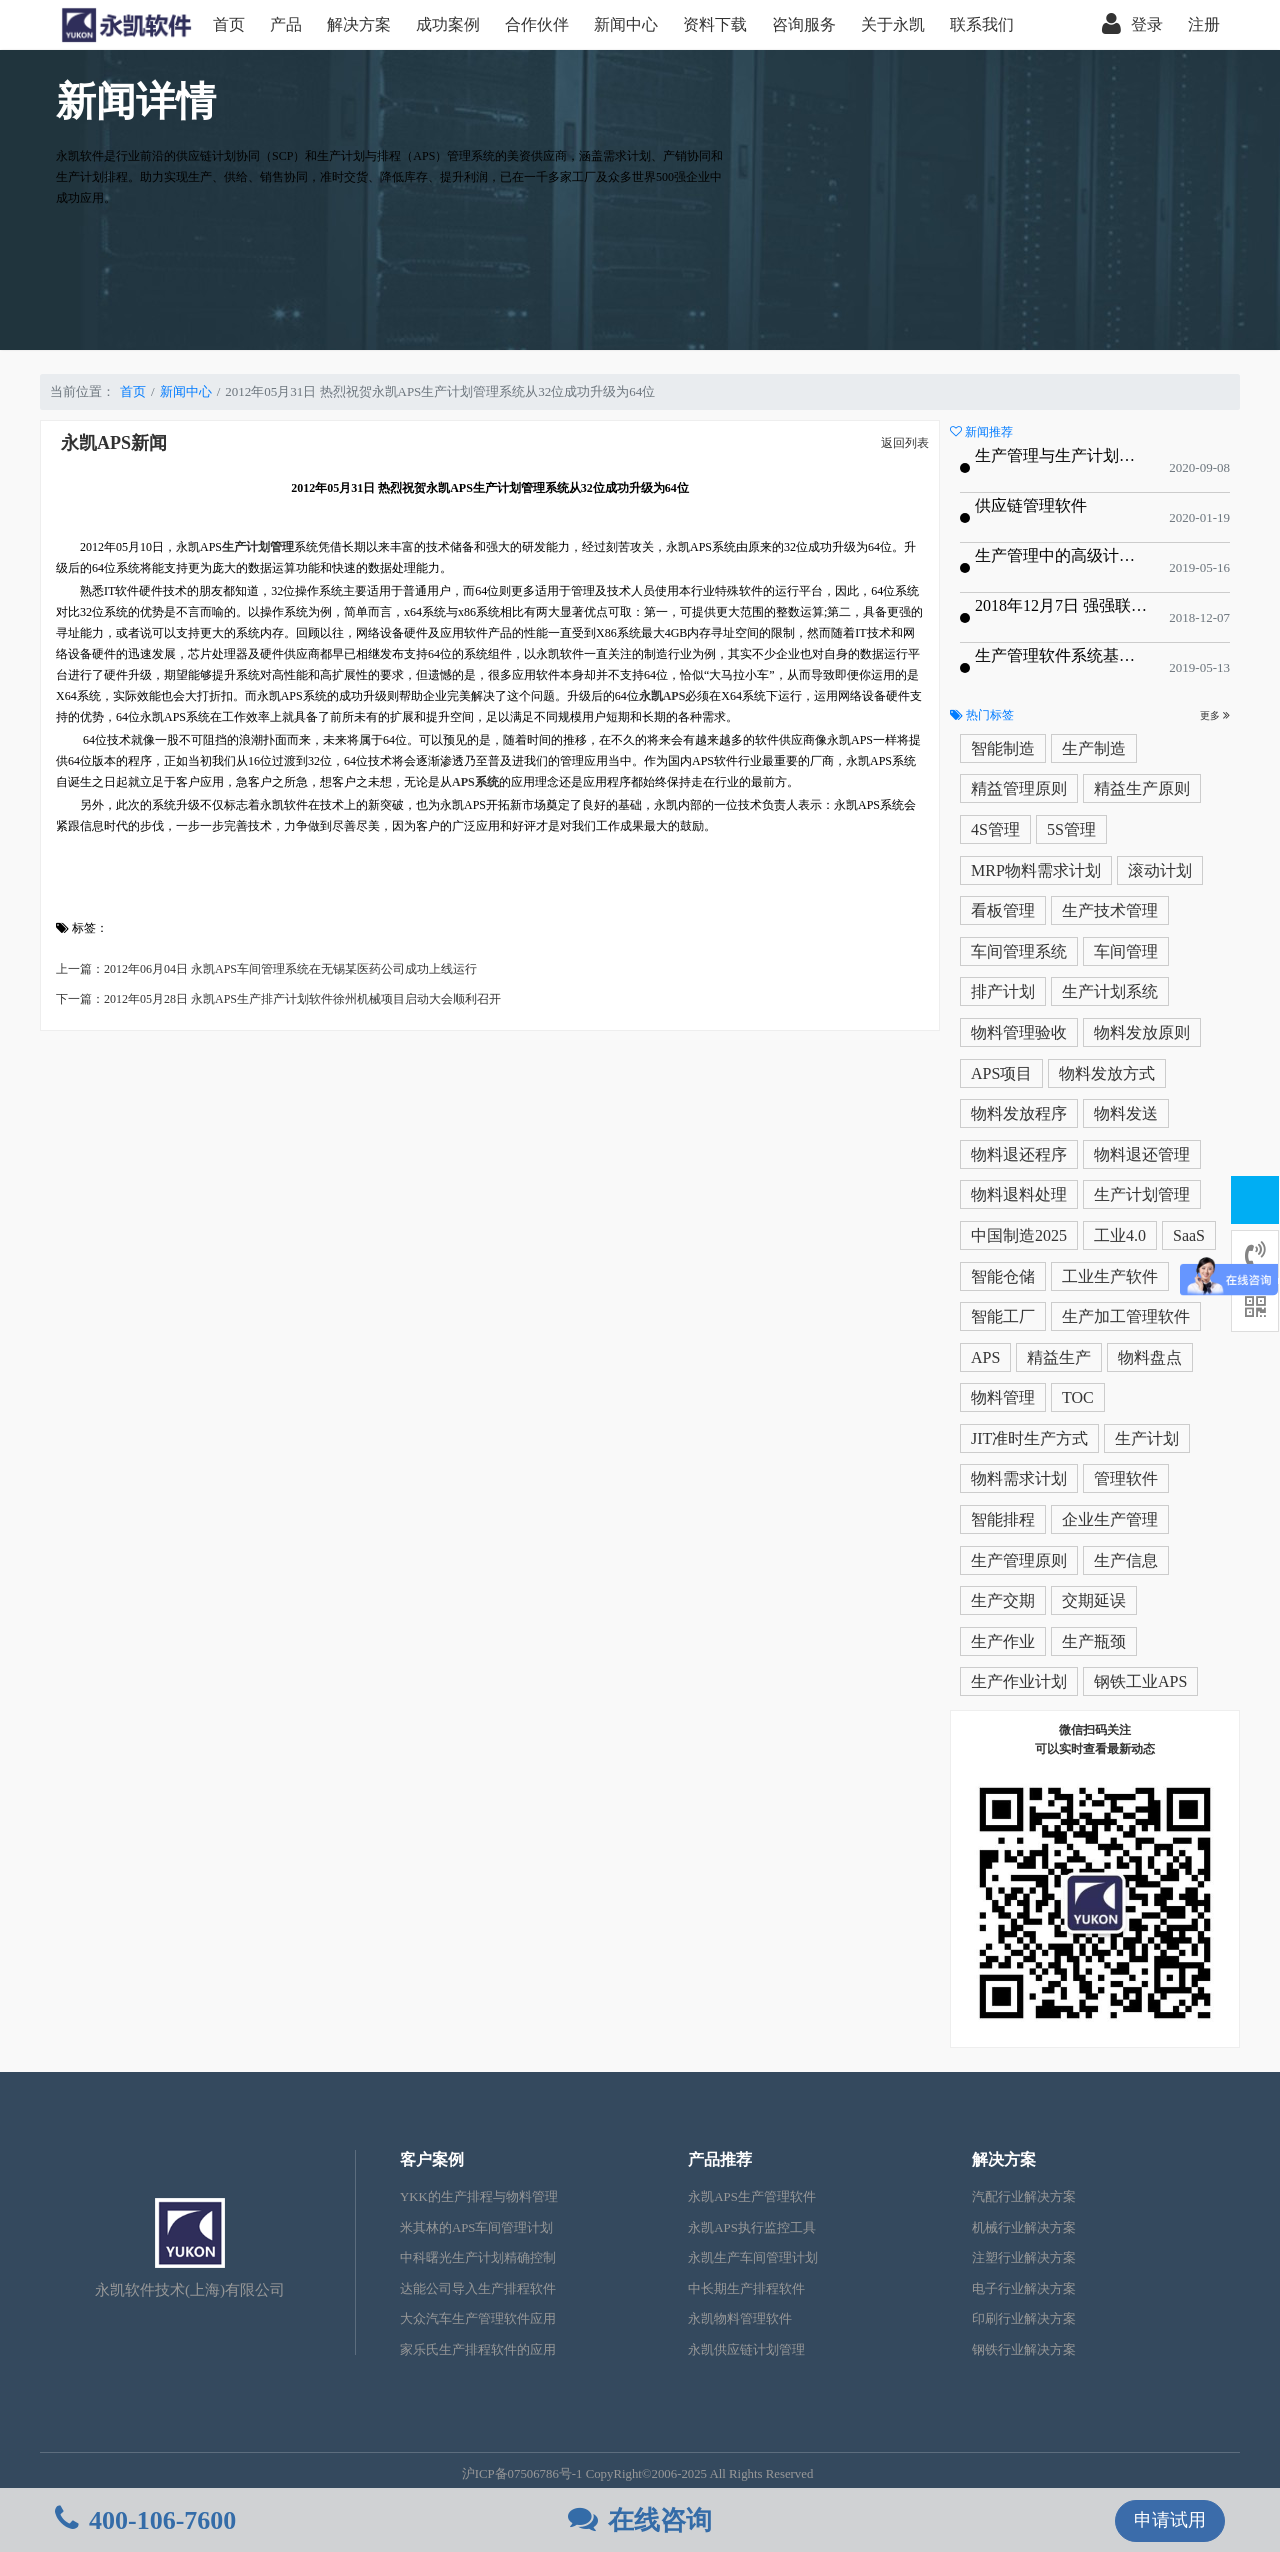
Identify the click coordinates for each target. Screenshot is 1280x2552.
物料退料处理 (1019, 1194)
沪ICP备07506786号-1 (522, 2474)
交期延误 (1094, 1600)
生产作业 (1003, 1641)
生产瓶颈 (1094, 1641)
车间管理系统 (1019, 951)
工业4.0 (1120, 1235)
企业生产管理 (1110, 1519)
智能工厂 (1003, 1316)
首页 (229, 24)
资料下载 (715, 24)
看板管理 (1003, 910)
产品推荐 (720, 2159)
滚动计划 (1160, 870)
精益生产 (1059, 1357)
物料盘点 (1150, 1357)
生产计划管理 (1142, 1194)
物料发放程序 (1019, 1113)
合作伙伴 (537, 24)
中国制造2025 (1019, 1235)
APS (985, 1357)
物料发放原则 (1142, 1032)
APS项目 (1001, 1073)
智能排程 (1003, 1519)
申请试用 (1170, 2520)
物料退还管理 (1142, 1154)
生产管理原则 (1019, 1560)
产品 (286, 24)
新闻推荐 (981, 432)
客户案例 (432, 2159)
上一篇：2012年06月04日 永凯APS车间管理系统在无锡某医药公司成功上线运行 (266, 969)
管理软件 (1126, 1478)
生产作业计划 (1019, 1681)
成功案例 (448, 24)
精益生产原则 (1142, 788)
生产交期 (1003, 1600)
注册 (1204, 24)
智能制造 (1003, 748)
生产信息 (1126, 1560)
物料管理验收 (1019, 1032)
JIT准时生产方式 (1029, 1438)
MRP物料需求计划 (1036, 870)
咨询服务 (804, 24)
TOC (1078, 1397)
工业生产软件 (1110, 1276)
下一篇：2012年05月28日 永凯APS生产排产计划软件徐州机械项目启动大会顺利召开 (278, 999)
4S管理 (995, 829)
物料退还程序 (1019, 1154)
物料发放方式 (1107, 1073)
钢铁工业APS (1140, 1681)
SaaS (1189, 1235)
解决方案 (359, 24)
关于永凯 (893, 24)
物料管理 (1003, 1397)
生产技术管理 (1110, 910)
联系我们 (982, 24)
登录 (1132, 25)
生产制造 (1094, 748)
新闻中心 (626, 24)
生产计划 (1147, 1438)
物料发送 (1126, 1113)
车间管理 (1126, 951)
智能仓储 (1003, 1276)
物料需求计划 (1019, 1478)
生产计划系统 (1110, 991)
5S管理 (1071, 829)
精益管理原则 (1019, 788)
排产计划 (1003, 991)
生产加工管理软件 (1126, 1316)
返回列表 (905, 443)
